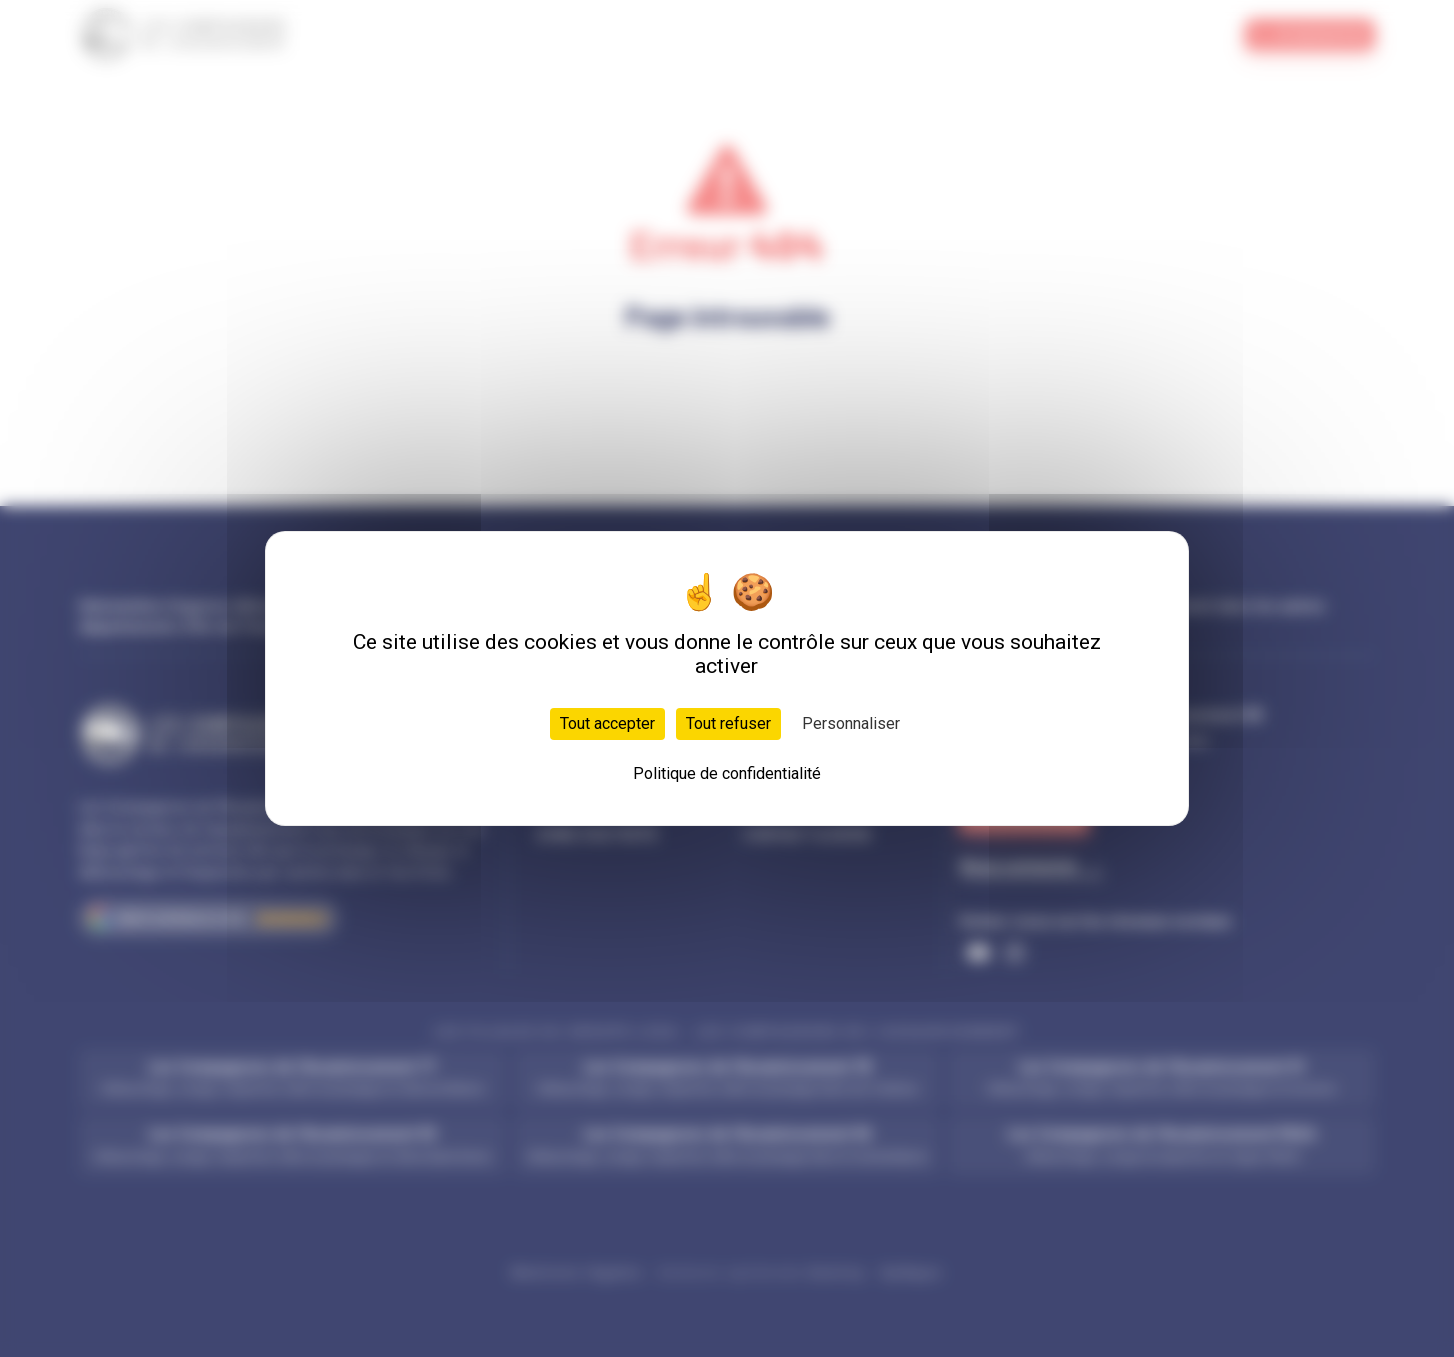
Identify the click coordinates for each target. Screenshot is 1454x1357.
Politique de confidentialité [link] (727, 773)
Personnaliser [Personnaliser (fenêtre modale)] (851, 723)
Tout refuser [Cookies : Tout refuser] (728, 723)
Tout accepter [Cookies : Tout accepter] (607, 723)
